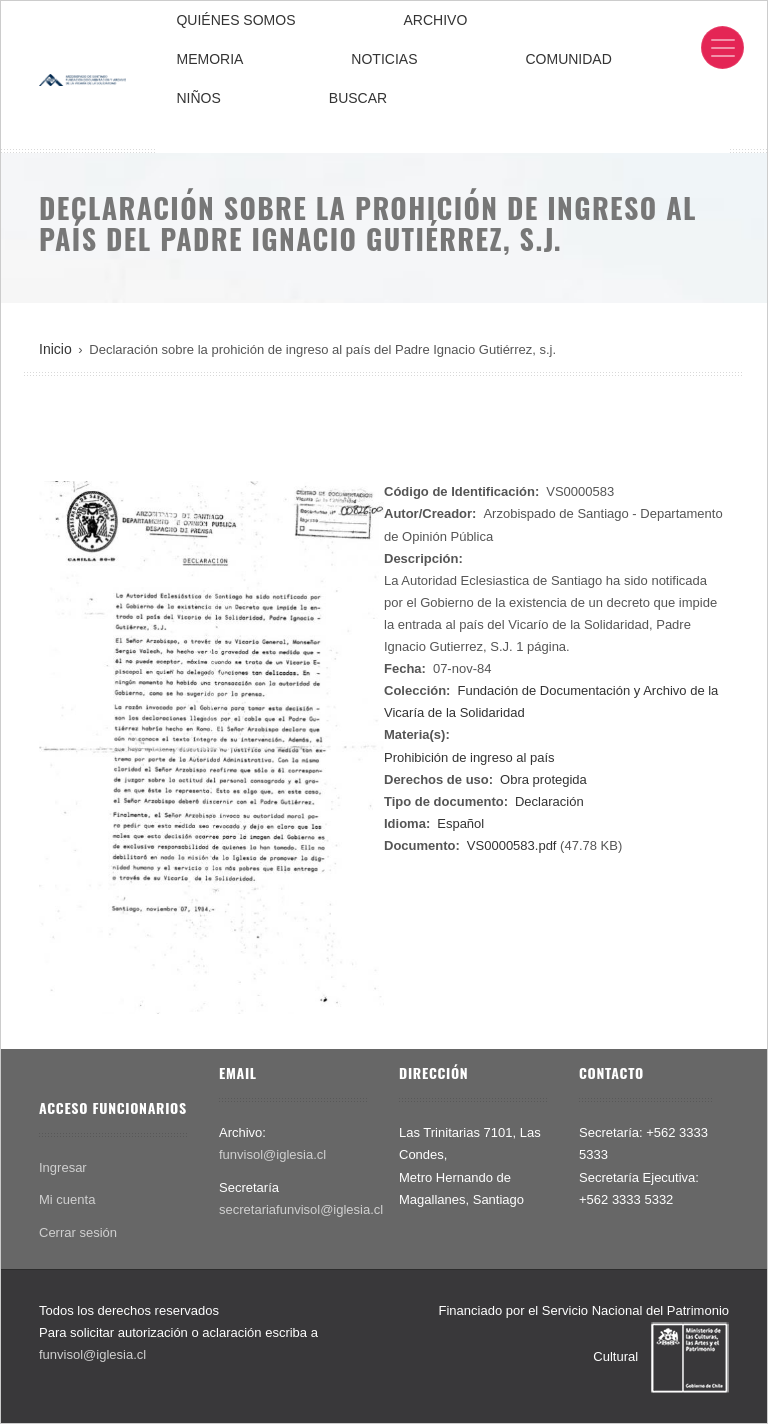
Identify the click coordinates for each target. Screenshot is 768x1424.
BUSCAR (358, 98)
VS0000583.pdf (512, 845)
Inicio (55, 349)
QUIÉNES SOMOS (235, 20)
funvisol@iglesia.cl (272, 1154)
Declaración (549, 801)
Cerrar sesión (78, 1232)
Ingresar (63, 1167)
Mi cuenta (67, 1199)
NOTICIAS (384, 59)
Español (460, 823)
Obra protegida (543, 779)
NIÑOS (198, 98)
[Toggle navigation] (722, 47)
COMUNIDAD (568, 59)
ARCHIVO (436, 20)
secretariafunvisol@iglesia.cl (301, 1209)
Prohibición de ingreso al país (469, 757)
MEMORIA (209, 59)
